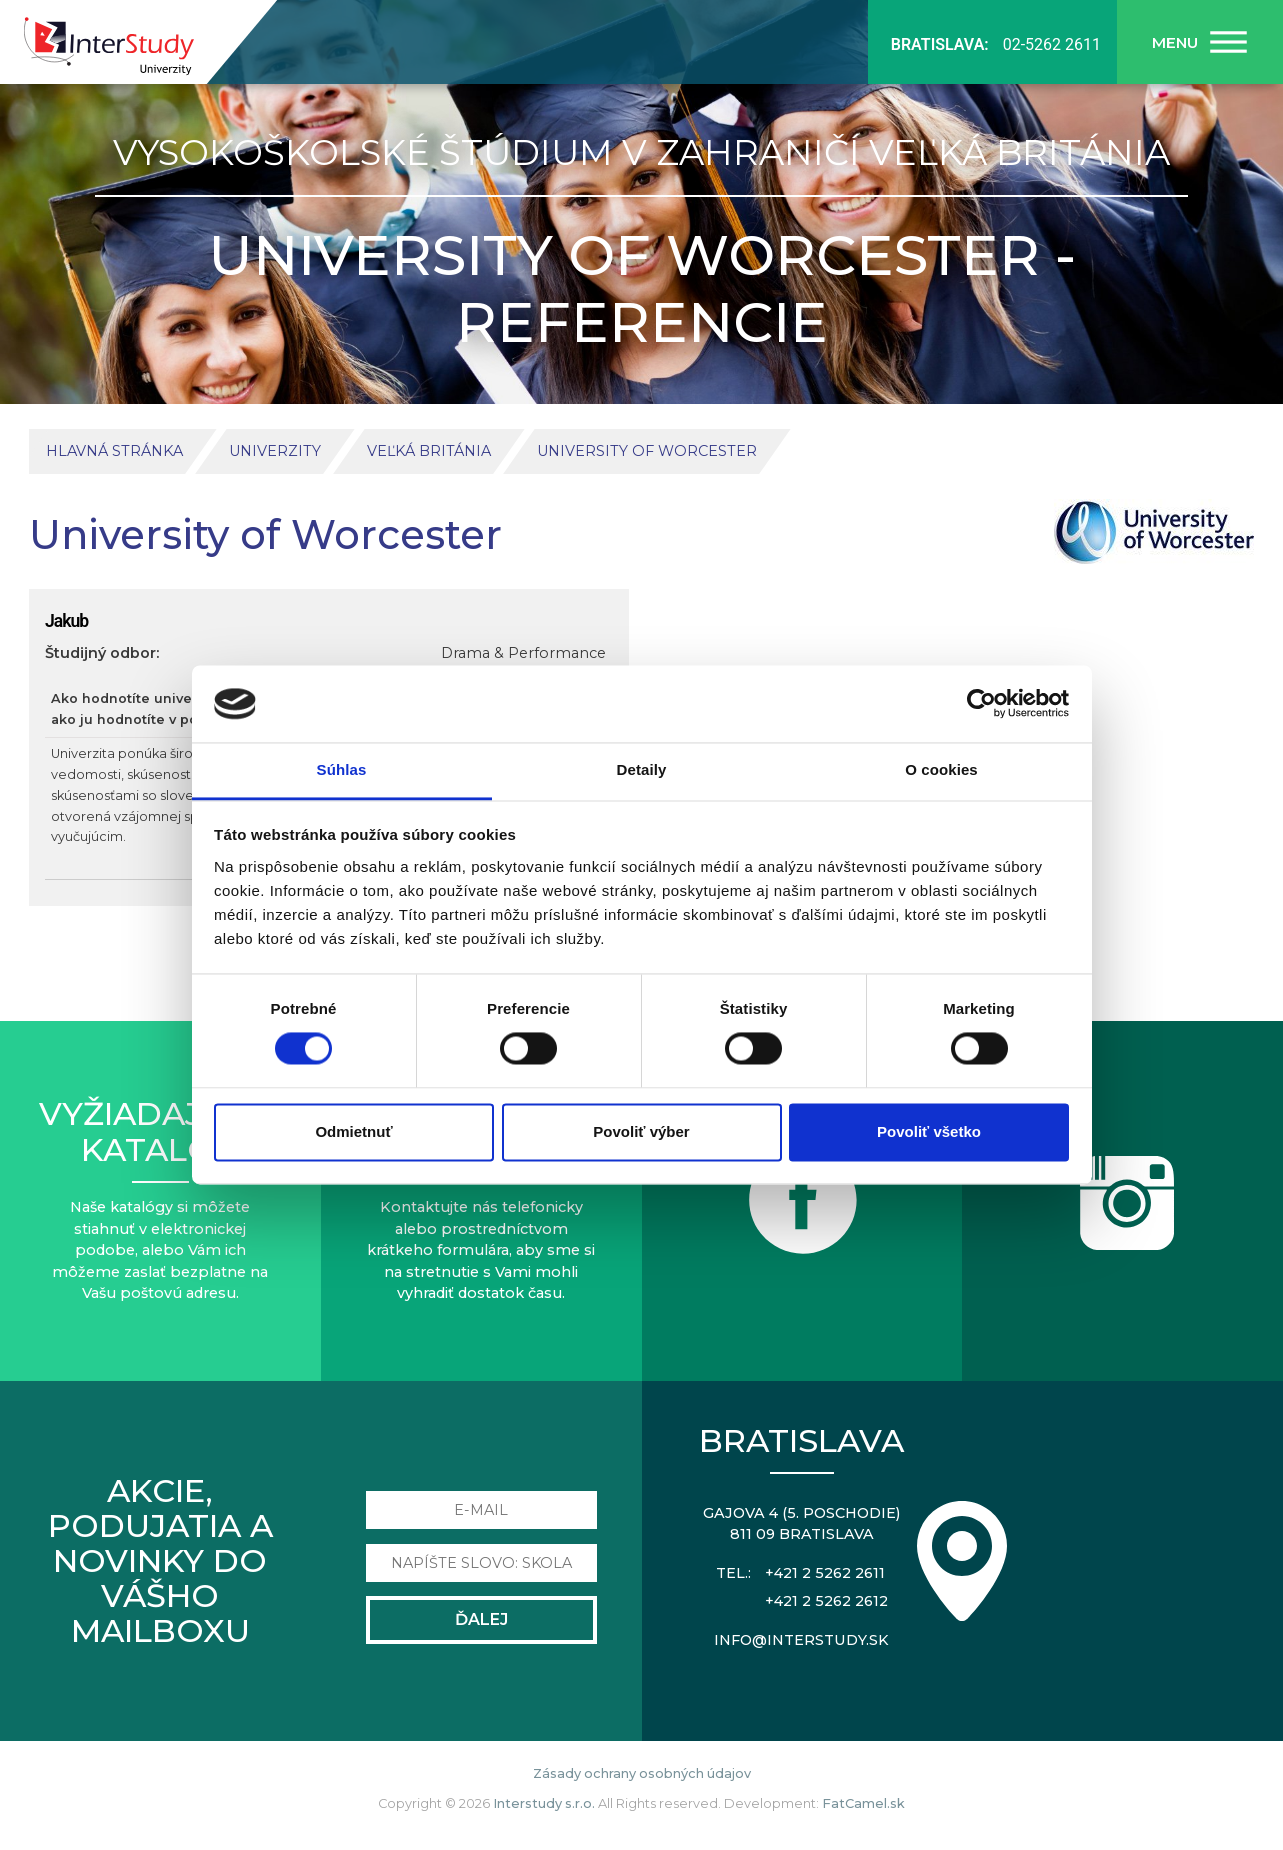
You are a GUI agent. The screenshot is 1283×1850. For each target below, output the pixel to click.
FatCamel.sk (863, 1803)
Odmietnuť (353, 1131)
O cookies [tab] (941, 769)
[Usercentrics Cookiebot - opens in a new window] (981, 704)
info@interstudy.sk (801, 1640)
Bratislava (801, 1440)
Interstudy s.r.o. (544, 1803)
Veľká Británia (429, 451)
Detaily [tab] (642, 769)
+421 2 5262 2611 (825, 1573)
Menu (1175, 42)
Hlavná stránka (114, 451)
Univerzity (275, 451)
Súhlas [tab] (342, 769)
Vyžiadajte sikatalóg (160, 1131)
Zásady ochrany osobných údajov (642, 1773)
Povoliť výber (641, 1131)
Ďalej (481, 1619)
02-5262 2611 (1052, 44)
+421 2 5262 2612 (826, 1601)
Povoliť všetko (929, 1131)
